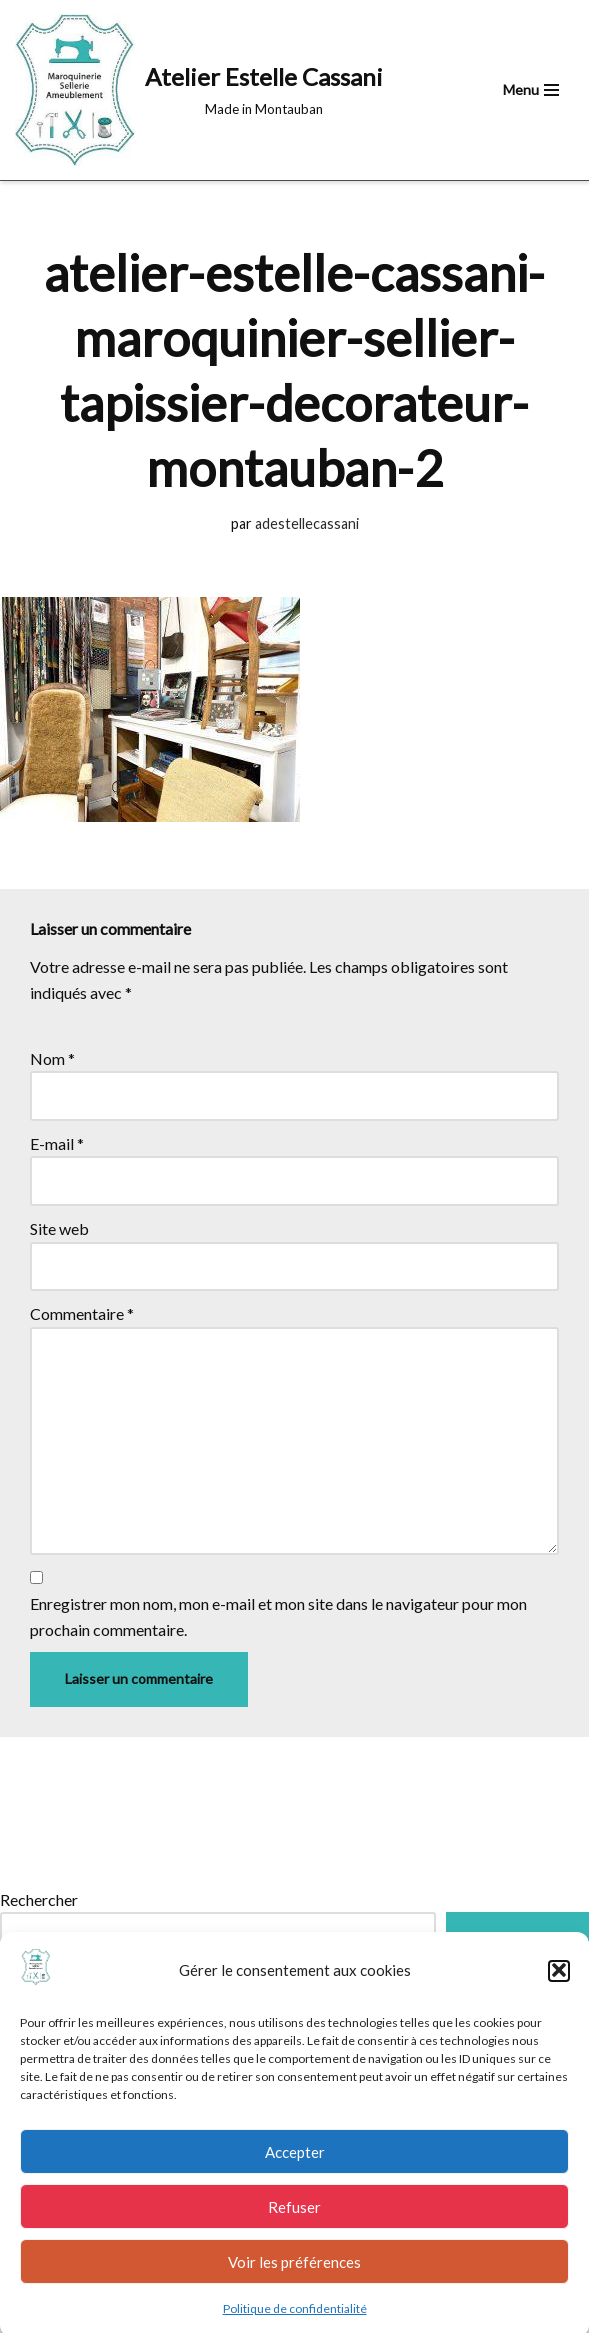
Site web (59, 1228)
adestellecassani (307, 523)
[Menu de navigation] (531, 90)
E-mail (57, 1143)
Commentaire (82, 1313)
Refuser (294, 2222)
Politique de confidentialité (295, 2324)
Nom (52, 1058)
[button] (559, 1986)
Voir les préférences (294, 2277)
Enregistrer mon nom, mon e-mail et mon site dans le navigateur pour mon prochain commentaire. (278, 1616)
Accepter (295, 2167)
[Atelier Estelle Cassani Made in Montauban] (199, 90)
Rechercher (39, 1899)
